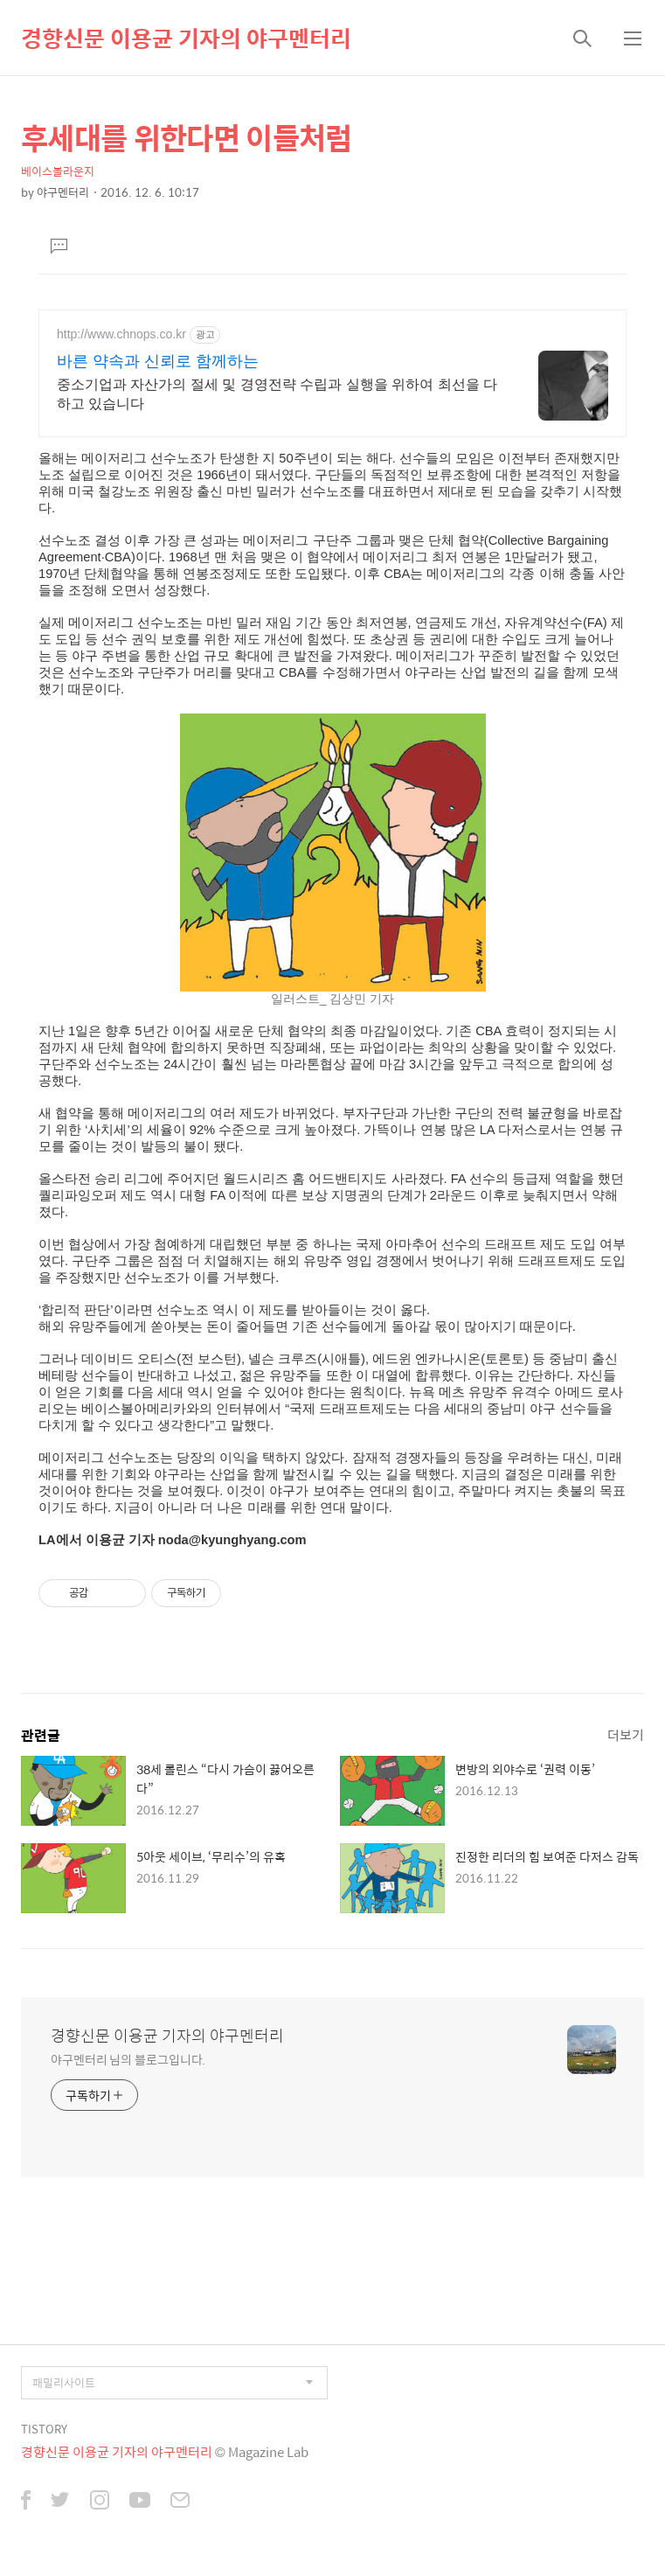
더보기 (625, 1734)
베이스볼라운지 (57, 171)
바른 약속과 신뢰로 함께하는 (158, 361)
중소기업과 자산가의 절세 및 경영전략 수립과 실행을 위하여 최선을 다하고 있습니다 (277, 394)
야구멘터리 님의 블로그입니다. (128, 2059)
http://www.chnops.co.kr (121, 334)
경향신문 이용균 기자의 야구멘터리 (186, 37)
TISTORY (44, 2428)
